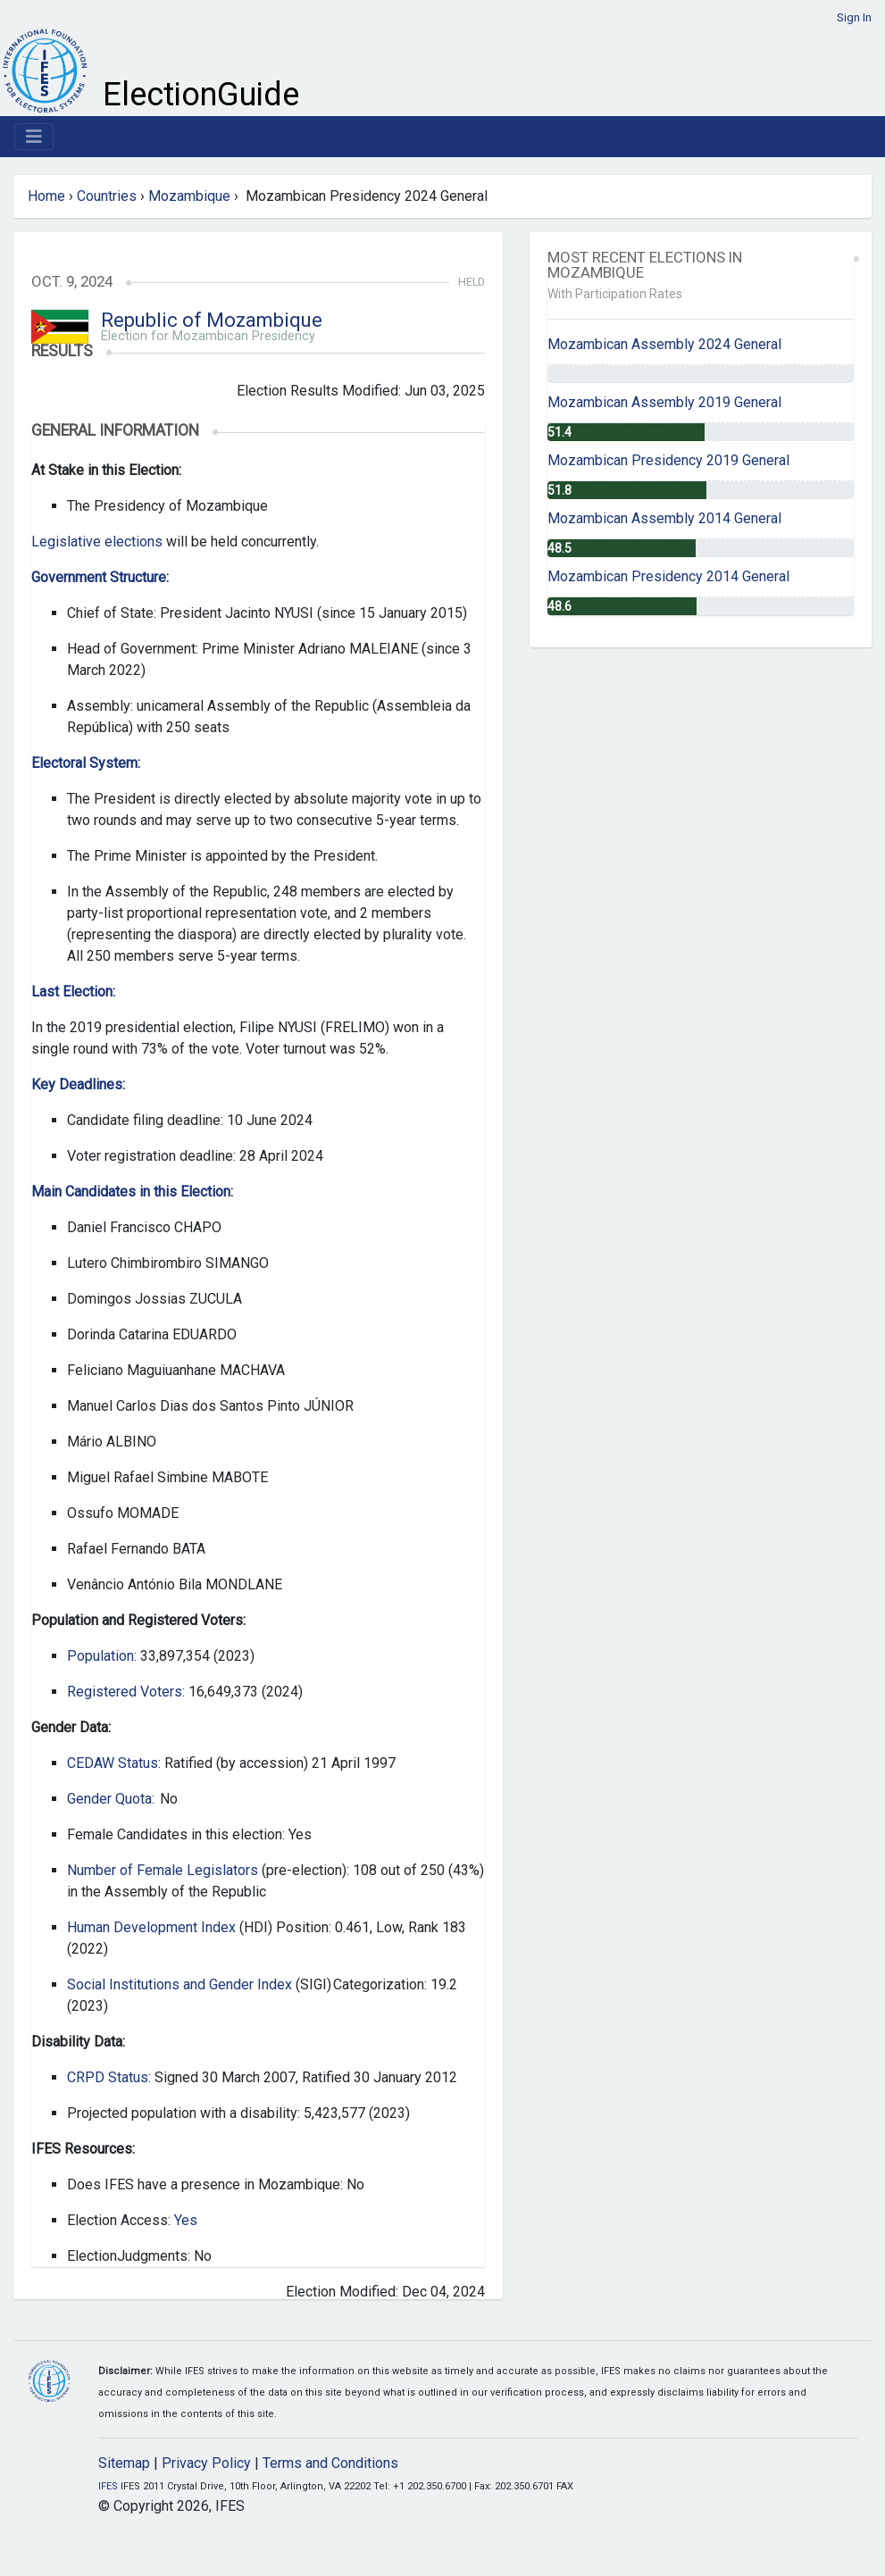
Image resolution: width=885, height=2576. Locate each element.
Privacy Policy (206, 2463)
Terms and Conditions (330, 2463)
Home (46, 196)
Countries (107, 196)
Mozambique (189, 196)
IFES (108, 2486)
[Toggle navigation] (34, 136)
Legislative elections (98, 541)
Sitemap (124, 2463)
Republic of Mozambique (211, 320)
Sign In (854, 17)
